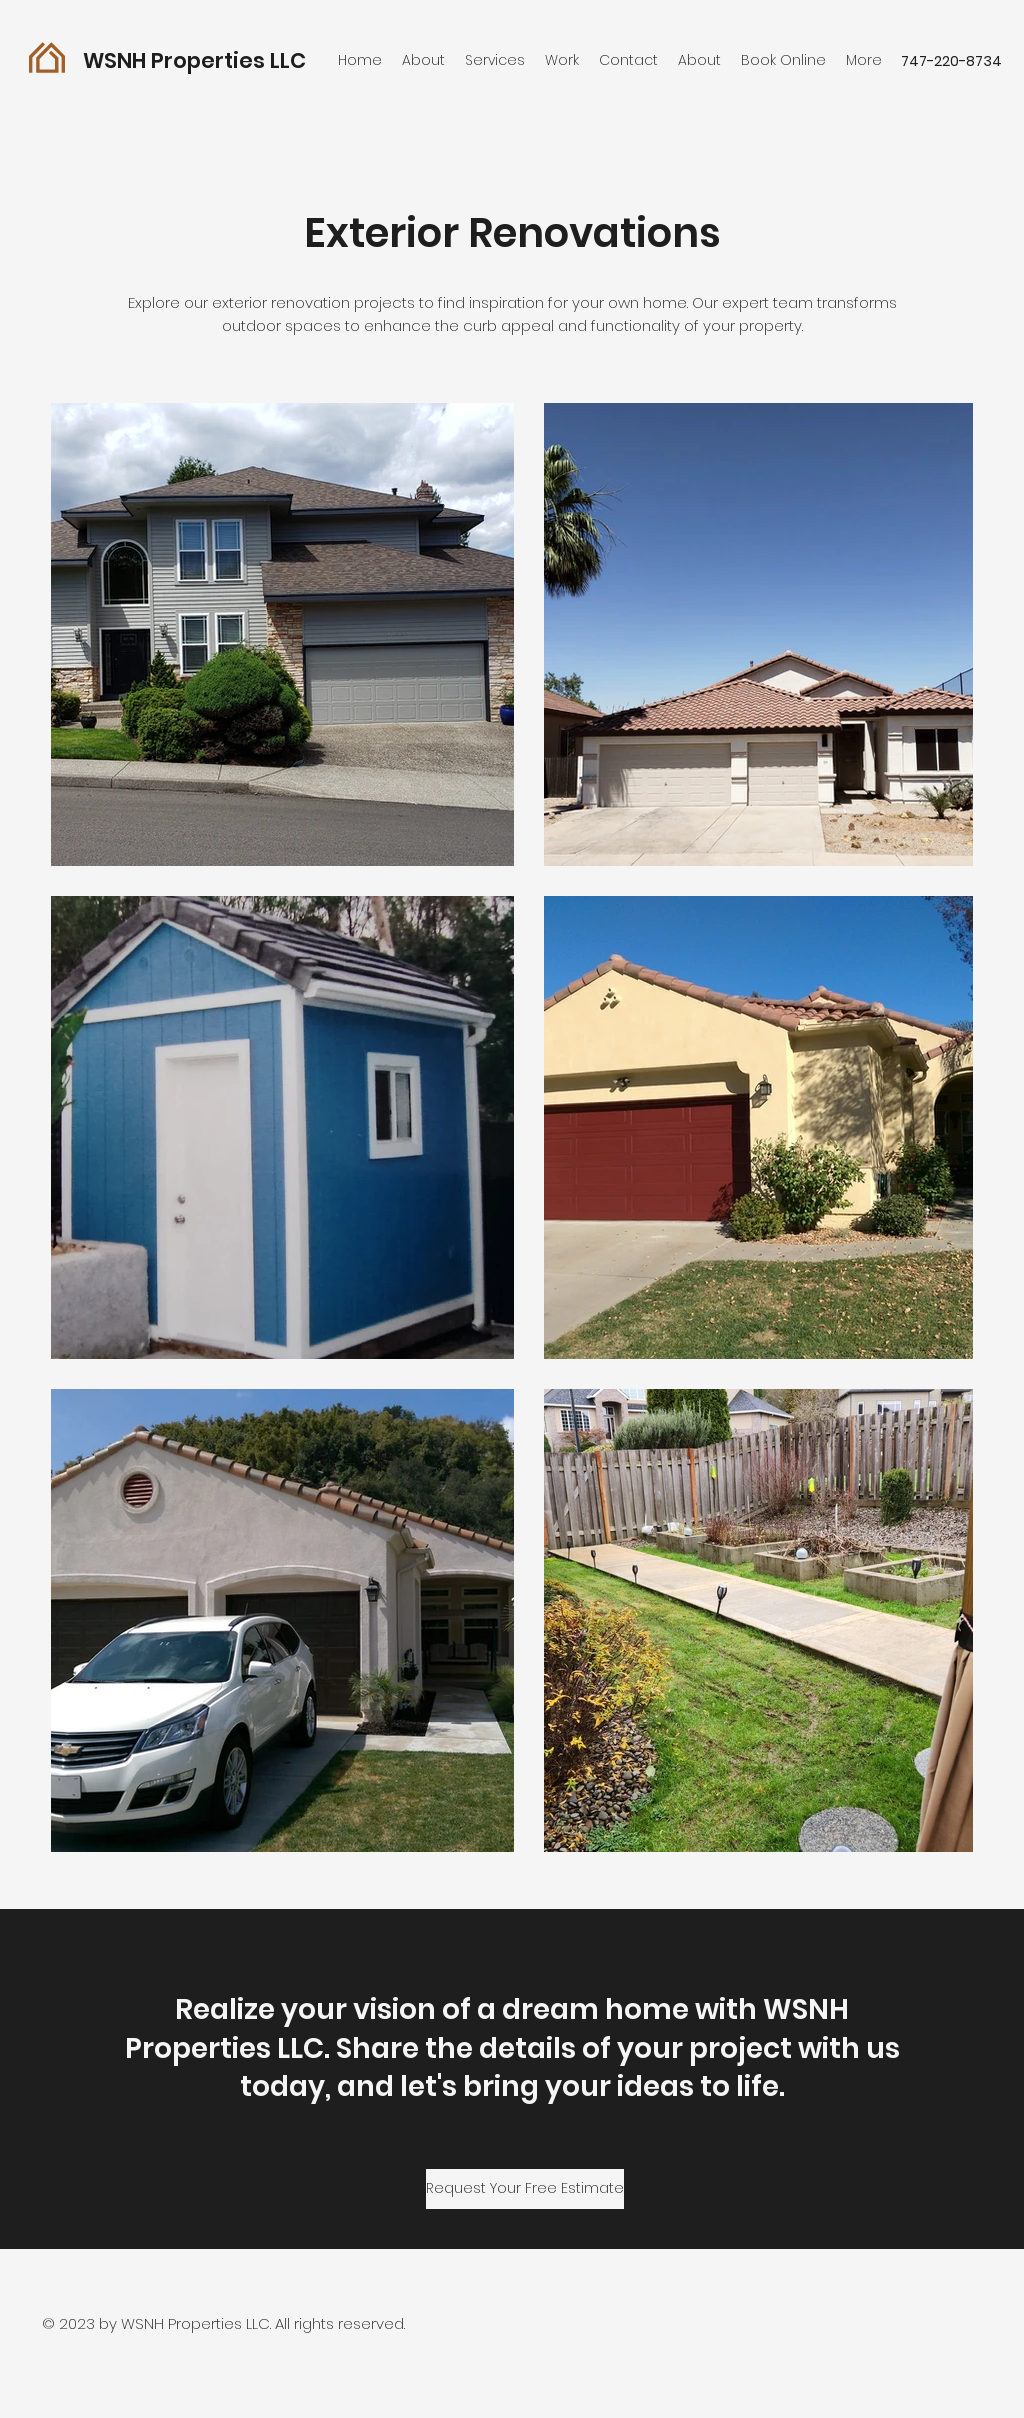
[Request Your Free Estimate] (525, 2189)
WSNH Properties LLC (194, 60)
